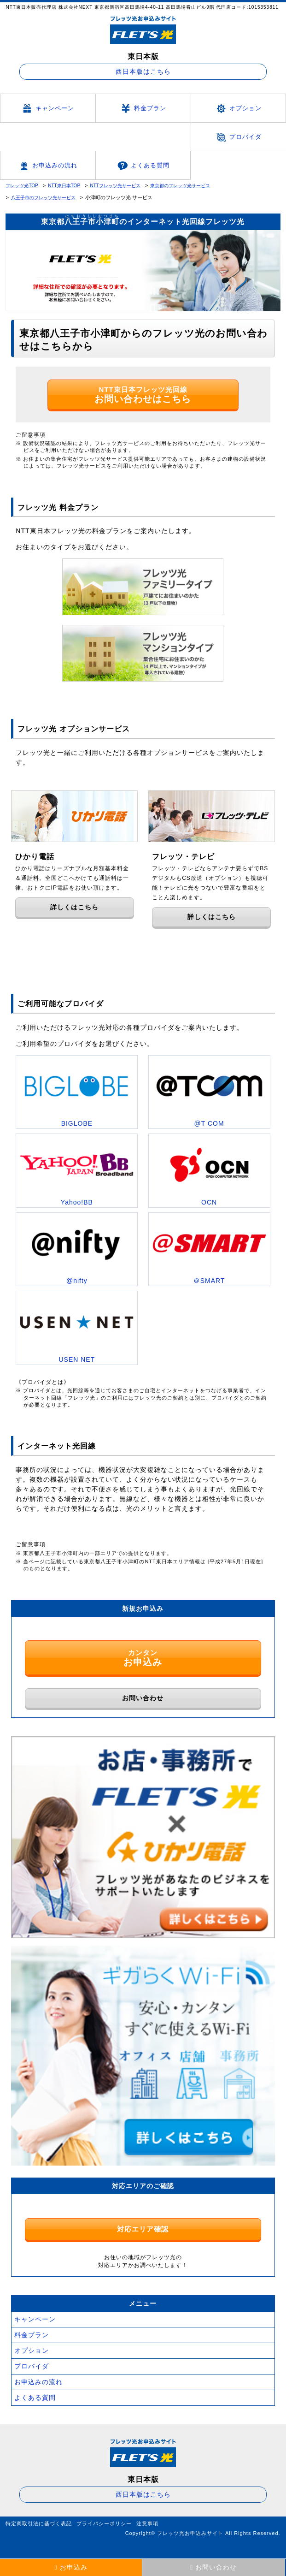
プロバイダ (238, 137)
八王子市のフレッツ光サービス (43, 197)
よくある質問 (143, 165)
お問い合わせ (142, 1698)
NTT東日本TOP (64, 185)
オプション (238, 108)
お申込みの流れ (47, 166)
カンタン (142, 1658)
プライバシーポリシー (104, 2523)
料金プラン (143, 108)
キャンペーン (47, 108)
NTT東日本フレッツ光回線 (142, 395)
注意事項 (147, 2523)
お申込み (71, 2567)
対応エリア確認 (143, 2229)
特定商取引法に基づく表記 (39, 2523)
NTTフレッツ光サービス (115, 185)
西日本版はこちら (143, 71)
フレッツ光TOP (22, 185)
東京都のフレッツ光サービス (180, 185)
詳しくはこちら (74, 907)
